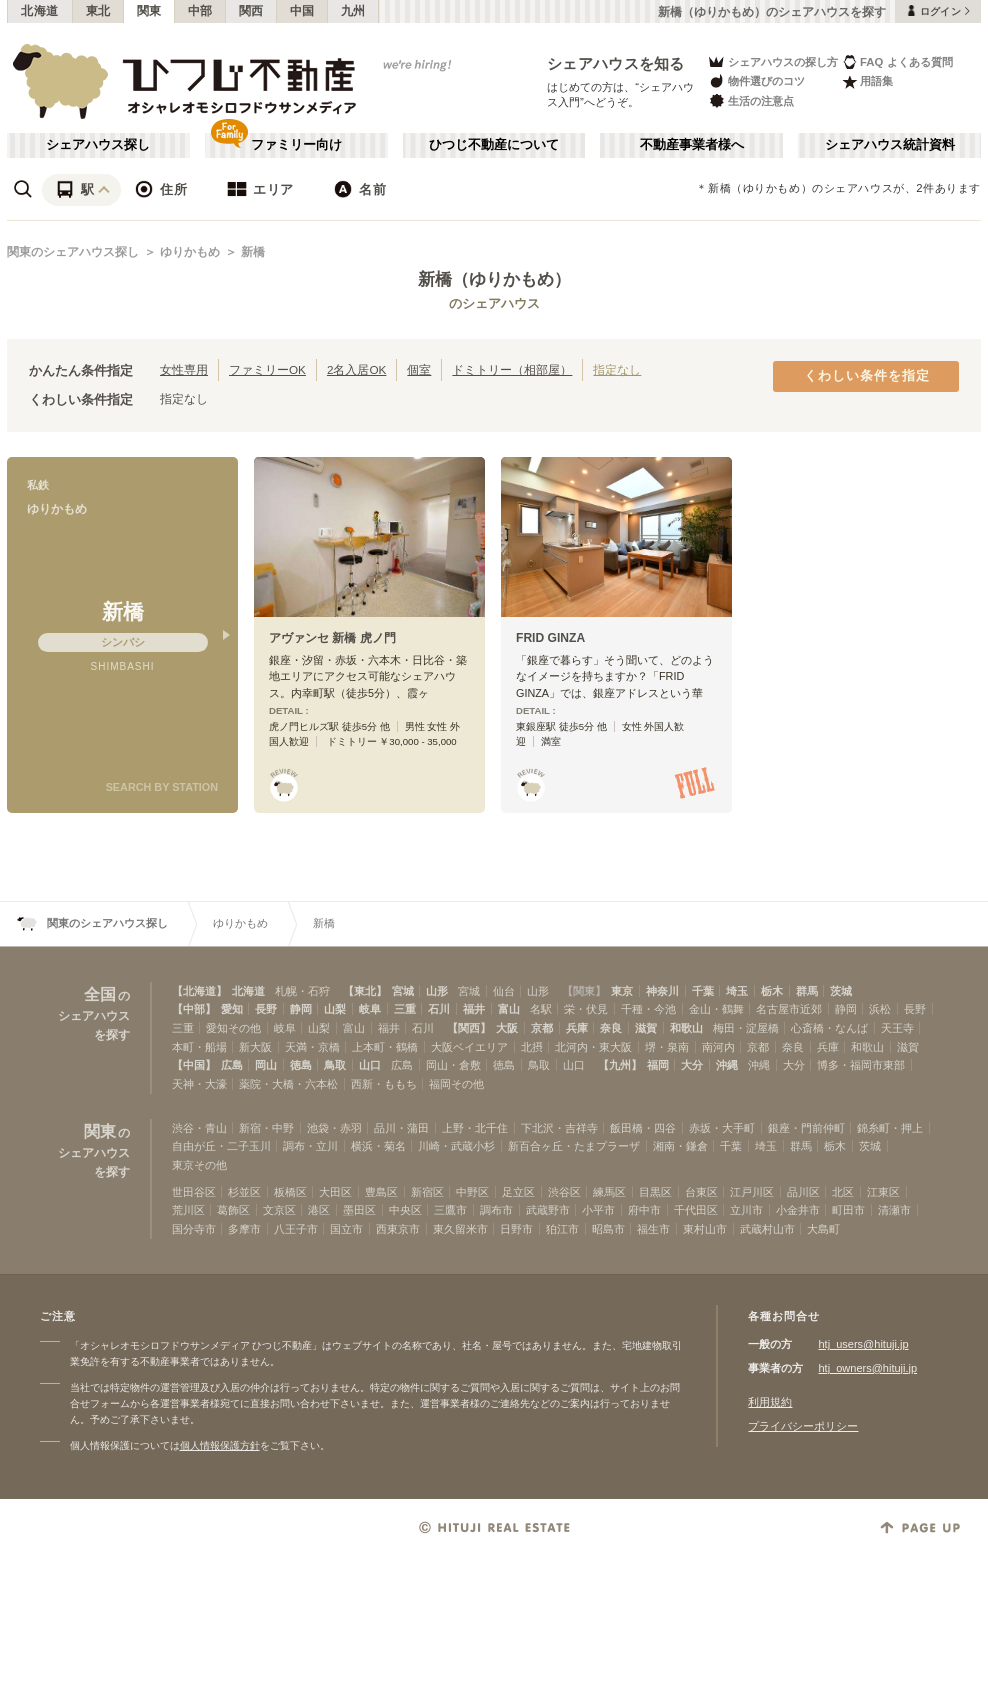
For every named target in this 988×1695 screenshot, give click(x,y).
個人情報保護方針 (220, 1445)
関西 (251, 11)
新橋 (253, 252)
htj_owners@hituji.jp (867, 1368)
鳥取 (335, 1065)
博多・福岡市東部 (861, 1065)
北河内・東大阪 (593, 1047)
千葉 (703, 991)
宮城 (403, 991)
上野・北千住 (475, 1128)
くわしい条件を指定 (867, 376)
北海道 (40, 11)
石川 (439, 1009)
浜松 (880, 1009)
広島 (232, 1065)
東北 (98, 11)
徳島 (301, 1065)
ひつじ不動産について (494, 145)
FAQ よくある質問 (897, 61)
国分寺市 (194, 1229)
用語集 (867, 81)
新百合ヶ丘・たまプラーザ (574, 1146)
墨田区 (359, 1210)
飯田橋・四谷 (643, 1128)
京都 (542, 1028)
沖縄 (727, 1065)
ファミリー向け (296, 145)
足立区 (518, 1192)
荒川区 (188, 1210)
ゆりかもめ (190, 252)
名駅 (541, 1009)
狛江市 (562, 1229)
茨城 (841, 991)
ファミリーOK (267, 369)
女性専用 (184, 369)
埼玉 (737, 991)
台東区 (701, 1192)
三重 (405, 1009)
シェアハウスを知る (616, 63)
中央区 (405, 1210)
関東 (149, 11)
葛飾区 (233, 1210)
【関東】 (584, 991)
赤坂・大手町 (722, 1128)
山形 (437, 991)
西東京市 (398, 1229)
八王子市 (296, 1229)
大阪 (507, 1028)
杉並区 (244, 1192)
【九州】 (620, 1065)
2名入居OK (356, 369)
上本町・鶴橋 (385, 1047)
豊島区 (381, 1192)
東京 (622, 991)
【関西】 (469, 1028)
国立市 (346, 1229)
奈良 (611, 1028)
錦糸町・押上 (890, 1128)
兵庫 (577, 1028)
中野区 (472, 1192)
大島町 (823, 1229)
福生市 (653, 1229)
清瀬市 (894, 1210)
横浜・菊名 (378, 1146)
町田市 (848, 1210)
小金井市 (798, 1210)
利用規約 (770, 1402)
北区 (843, 1192)
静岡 (301, 1009)
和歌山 (686, 1028)
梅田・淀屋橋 (746, 1028)
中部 (200, 11)
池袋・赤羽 (334, 1128)
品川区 (803, 1192)
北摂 (532, 1047)
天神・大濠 (199, 1084)
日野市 (516, 1229)
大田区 (335, 1192)
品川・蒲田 (401, 1128)
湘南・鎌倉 (680, 1146)
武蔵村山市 (767, 1229)
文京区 (279, 1210)
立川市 (746, 1210)
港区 (319, 1210)
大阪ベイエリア (469, 1047)
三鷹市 (450, 1210)
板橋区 (290, 1192)
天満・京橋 (312, 1047)
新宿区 (427, 1192)
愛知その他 (233, 1028)
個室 (419, 369)
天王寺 (897, 1028)
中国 (302, 11)
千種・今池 (648, 1009)
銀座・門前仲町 (806, 1128)
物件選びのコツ (756, 81)
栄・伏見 (586, 1009)
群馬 (807, 991)
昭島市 (608, 1229)
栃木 (772, 991)
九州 (353, 11)
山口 (370, 1065)
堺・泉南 (667, 1047)
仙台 (504, 991)
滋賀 (646, 1028)
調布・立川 (310, 1146)
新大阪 (255, 1047)
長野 (266, 1009)
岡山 (266, 1065)
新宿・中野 (266, 1128)
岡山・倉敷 (453, 1065)
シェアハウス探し (98, 145)
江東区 (883, 1192)
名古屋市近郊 (789, 1009)
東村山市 (705, 1229)
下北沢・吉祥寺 (559, 1128)
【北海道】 (199, 991)
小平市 (598, 1210)
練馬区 (609, 1192)
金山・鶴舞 (716, 1009)
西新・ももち (384, 1084)
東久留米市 (460, 1229)
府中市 (644, 1210)
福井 (474, 1009)
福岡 (658, 1065)
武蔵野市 (548, 1210)
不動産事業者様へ (692, 145)
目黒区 (655, 1192)
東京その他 (199, 1165)
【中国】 (194, 1065)
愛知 (232, 1009)
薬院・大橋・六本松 (288, 1084)
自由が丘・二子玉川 (221, 1146)
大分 (692, 1065)
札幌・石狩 (302, 991)
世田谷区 (194, 1192)
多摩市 (244, 1229)
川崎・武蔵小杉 (456, 1146)
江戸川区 (752, 1192)
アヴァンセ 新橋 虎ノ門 (332, 638)
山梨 (335, 1009)
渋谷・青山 (199, 1128)
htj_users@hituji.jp (863, 1344)
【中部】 (194, 1009)
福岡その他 (456, 1084)
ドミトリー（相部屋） (512, 369)
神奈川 (662, 991)
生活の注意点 (750, 100)
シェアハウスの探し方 (772, 61)
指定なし (617, 369)
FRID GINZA (550, 638)
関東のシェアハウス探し (73, 252)
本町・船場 (199, 1047)
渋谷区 (564, 1192)
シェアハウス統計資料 (890, 145)
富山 (509, 1009)
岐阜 (370, 1009)
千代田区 (696, 1210)
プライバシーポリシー (803, 1426)
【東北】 (365, 991)
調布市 (496, 1210)
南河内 (718, 1047)
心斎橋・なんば (829, 1028)
